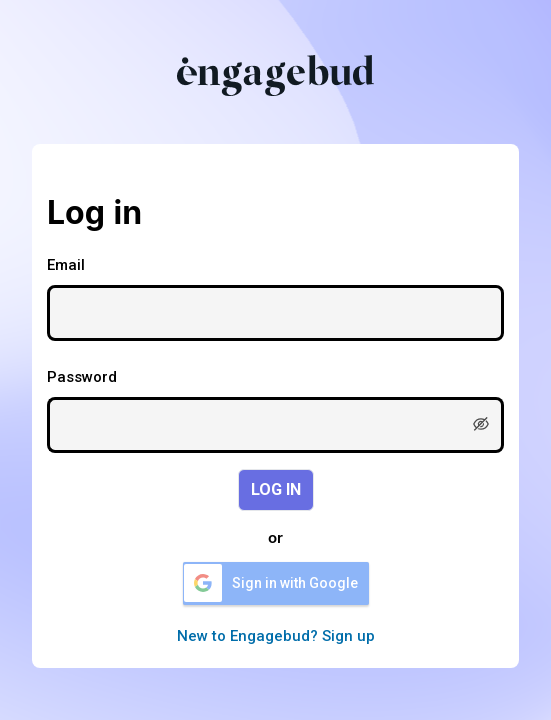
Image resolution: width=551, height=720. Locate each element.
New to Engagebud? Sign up (276, 636)
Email (66, 265)
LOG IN (276, 489)
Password (82, 377)
